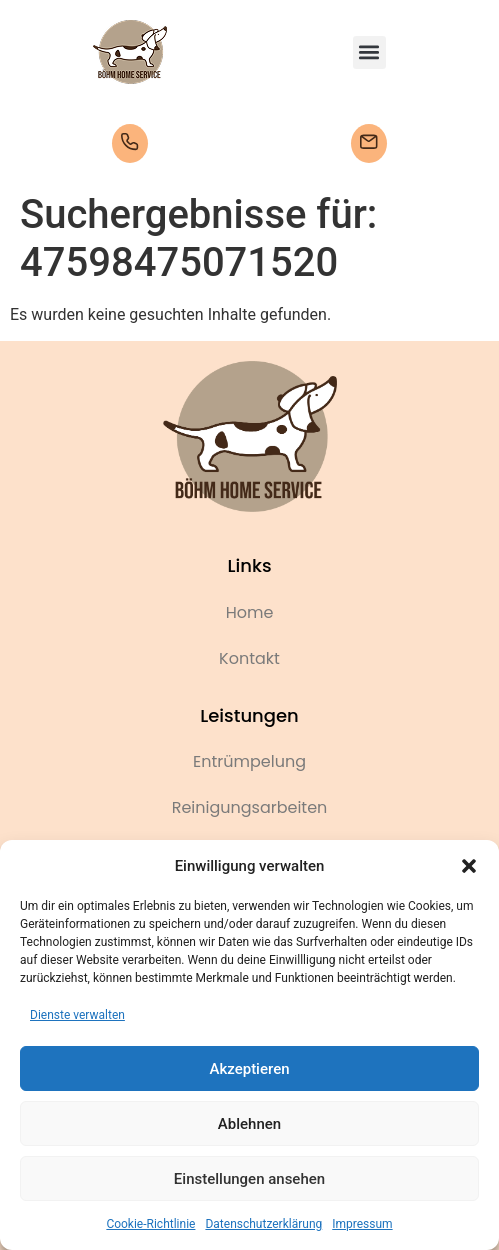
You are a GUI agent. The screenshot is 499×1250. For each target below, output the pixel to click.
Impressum (362, 1224)
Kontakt (249, 658)
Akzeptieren (249, 1069)
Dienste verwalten (77, 1015)
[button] (469, 866)
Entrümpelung (249, 761)
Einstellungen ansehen (249, 1179)
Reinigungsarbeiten (250, 807)
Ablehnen (249, 1124)
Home (250, 612)
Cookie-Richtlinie (150, 1224)
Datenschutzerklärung (263, 1224)
